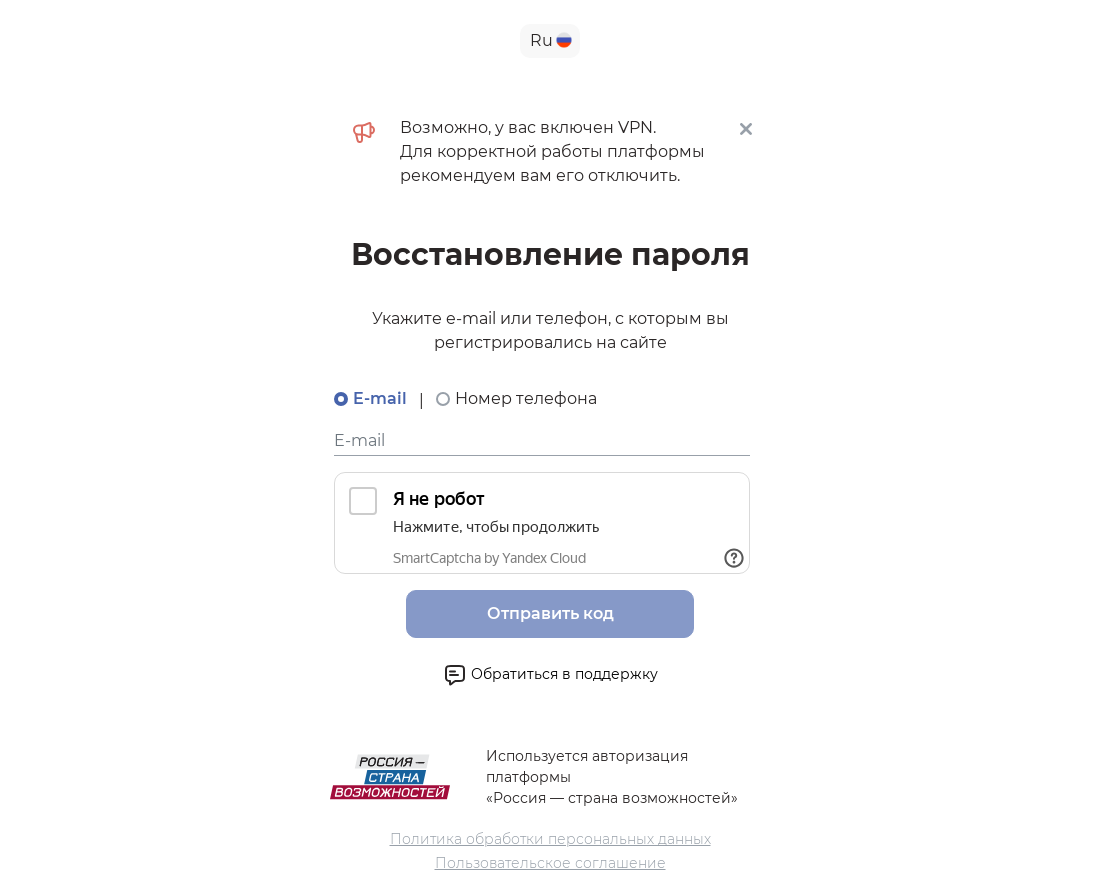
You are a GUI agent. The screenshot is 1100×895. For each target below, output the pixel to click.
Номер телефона (526, 398)
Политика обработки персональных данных (550, 839)
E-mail (380, 398)
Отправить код (550, 613)
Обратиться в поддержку (550, 675)
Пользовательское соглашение (550, 863)
